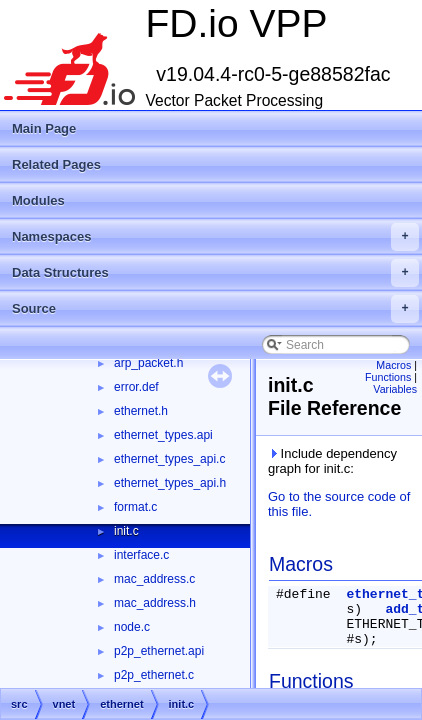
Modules (38, 200)
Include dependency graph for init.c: (332, 461)
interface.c (141, 555)
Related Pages (56, 164)
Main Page (44, 128)
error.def (136, 387)
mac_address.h (155, 603)
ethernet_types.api (163, 435)
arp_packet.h (148, 363)
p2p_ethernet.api (159, 651)
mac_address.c (154, 579)
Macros (393, 365)
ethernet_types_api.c (169, 459)
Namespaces (215, 237)
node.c (132, 627)
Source (215, 309)
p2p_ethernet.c (154, 675)
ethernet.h (141, 411)
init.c (126, 531)
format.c (135, 507)
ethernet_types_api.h (170, 483)
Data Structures (215, 273)
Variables (395, 389)
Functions (388, 377)
